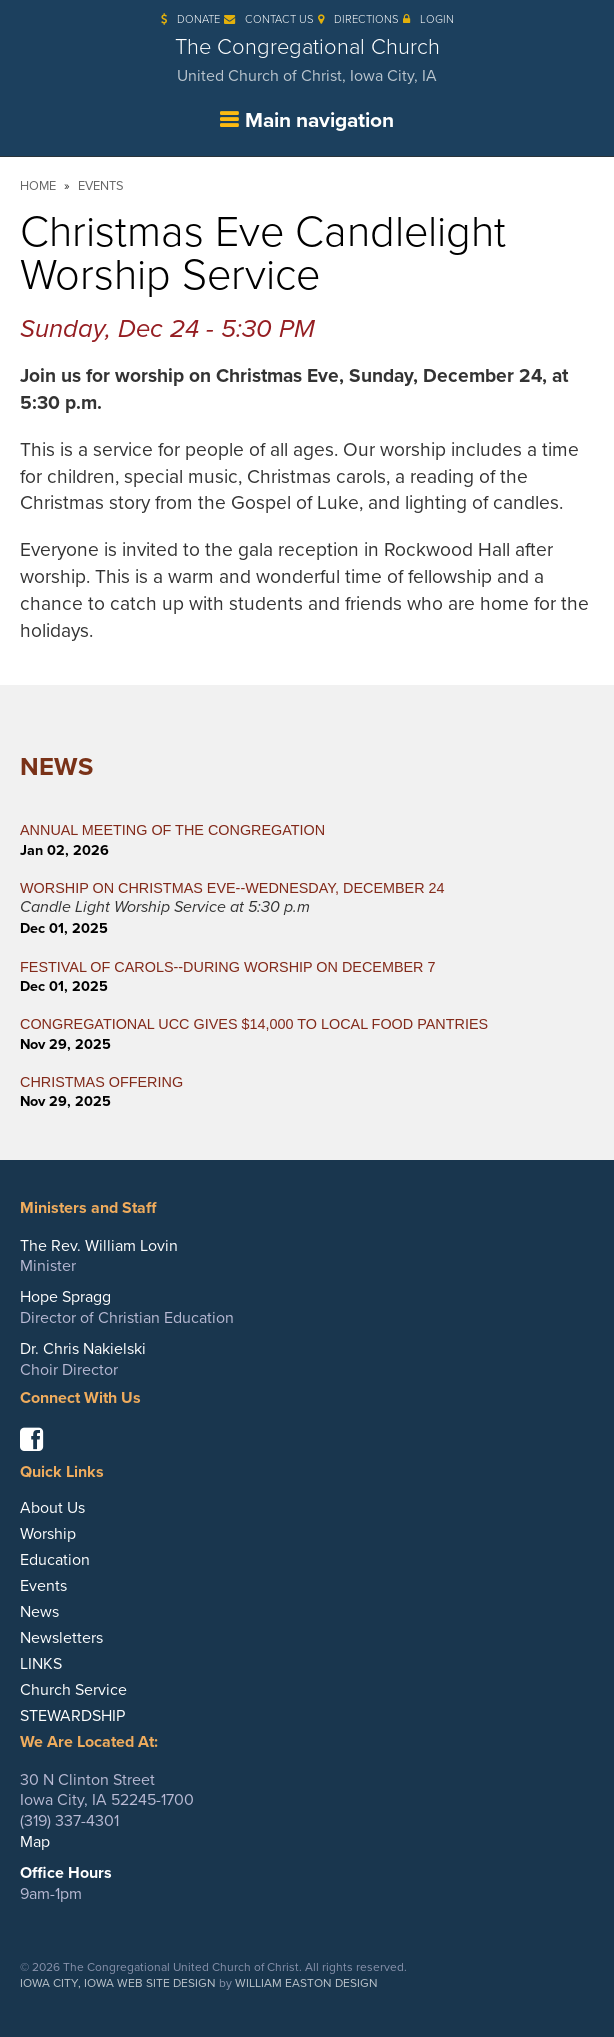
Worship (48, 1534)
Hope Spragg (65, 1297)
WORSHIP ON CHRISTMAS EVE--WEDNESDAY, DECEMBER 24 (232, 888)
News (56, 767)
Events (101, 186)
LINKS (41, 1664)
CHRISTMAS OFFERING (101, 1082)
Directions (358, 19)
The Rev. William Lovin (99, 1246)
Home (38, 186)
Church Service (73, 1690)
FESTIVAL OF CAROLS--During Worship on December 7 (228, 967)
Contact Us (269, 19)
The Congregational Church (307, 60)
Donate (190, 19)
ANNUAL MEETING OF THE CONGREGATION (172, 830)
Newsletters (61, 1638)
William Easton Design (306, 1983)
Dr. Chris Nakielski (83, 1349)
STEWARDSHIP (72, 1716)
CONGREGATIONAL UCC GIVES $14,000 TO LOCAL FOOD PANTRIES (254, 1024)
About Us (52, 1508)
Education (55, 1560)
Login (428, 19)
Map (35, 1842)
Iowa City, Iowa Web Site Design (118, 1983)
